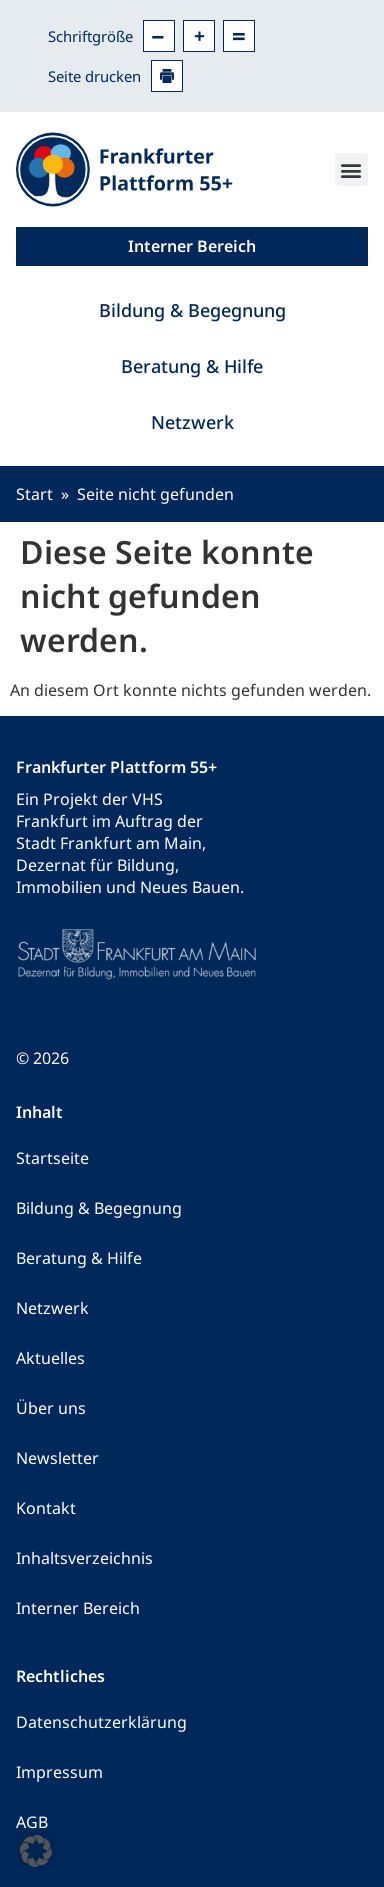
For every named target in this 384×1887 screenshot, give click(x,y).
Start (34, 494)
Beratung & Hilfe (192, 366)
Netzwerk (192, 422)
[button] (351, 169)
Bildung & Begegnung (192, 310)
